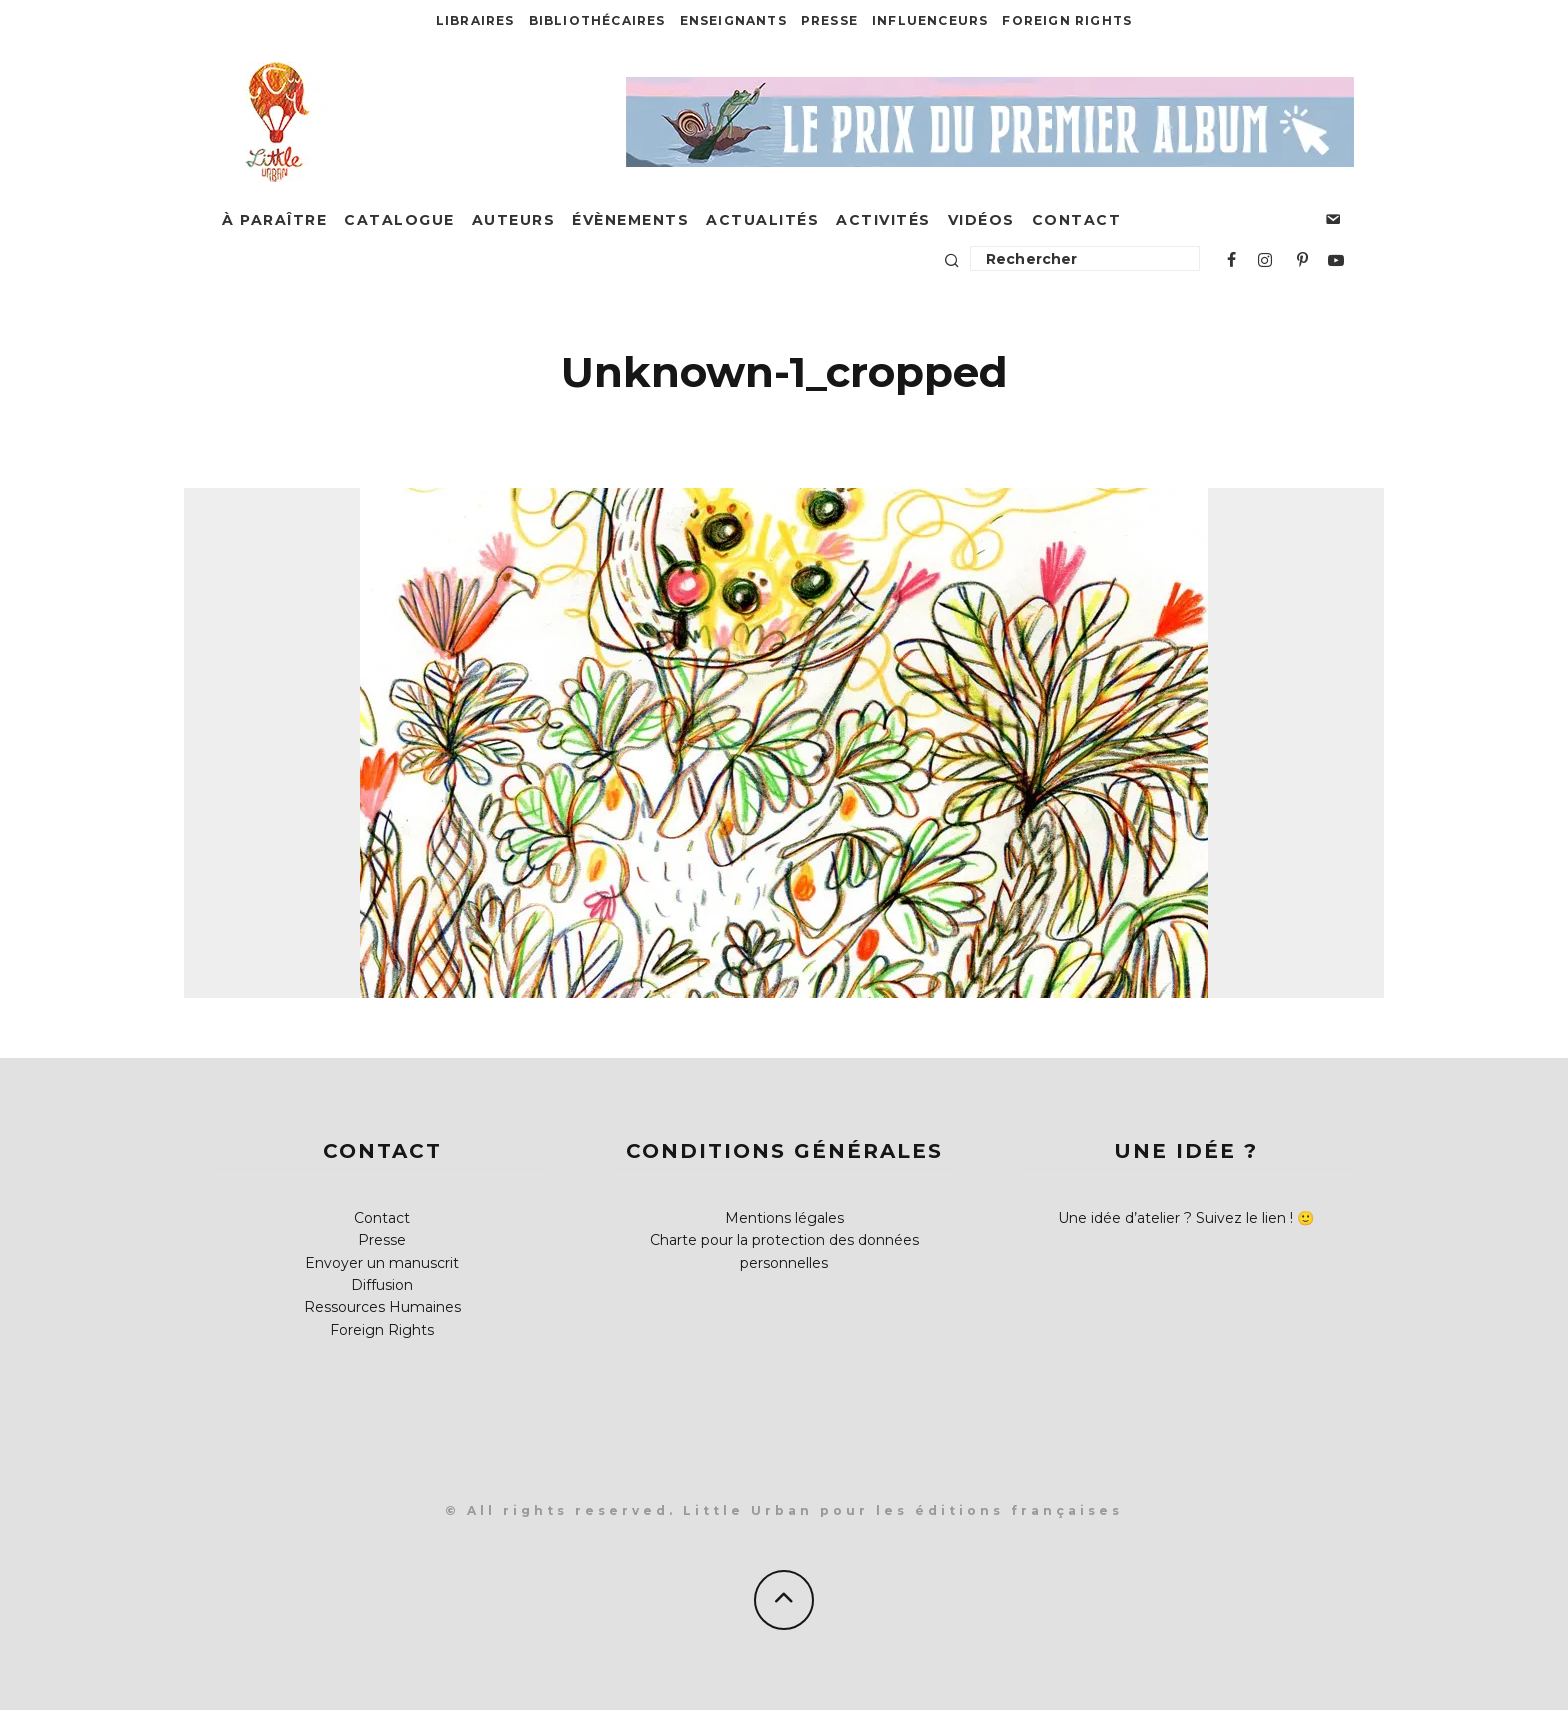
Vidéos (981, 220)
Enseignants (733, 20)
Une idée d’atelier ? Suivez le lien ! (1175, 1218)
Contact (1077, 220)
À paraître (274, 220)
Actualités (762, 220)
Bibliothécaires (597, 20)
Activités (883, 220)
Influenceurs (930, 20)
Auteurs (514, 220)
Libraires (475, 20)
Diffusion (382, 1285)
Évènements (630, 220)
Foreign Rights (1067, 20)
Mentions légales (784, 1218)
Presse (829, 20)
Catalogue (399, 220)
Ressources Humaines (382, 1307)
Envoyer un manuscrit (382, 1263)
